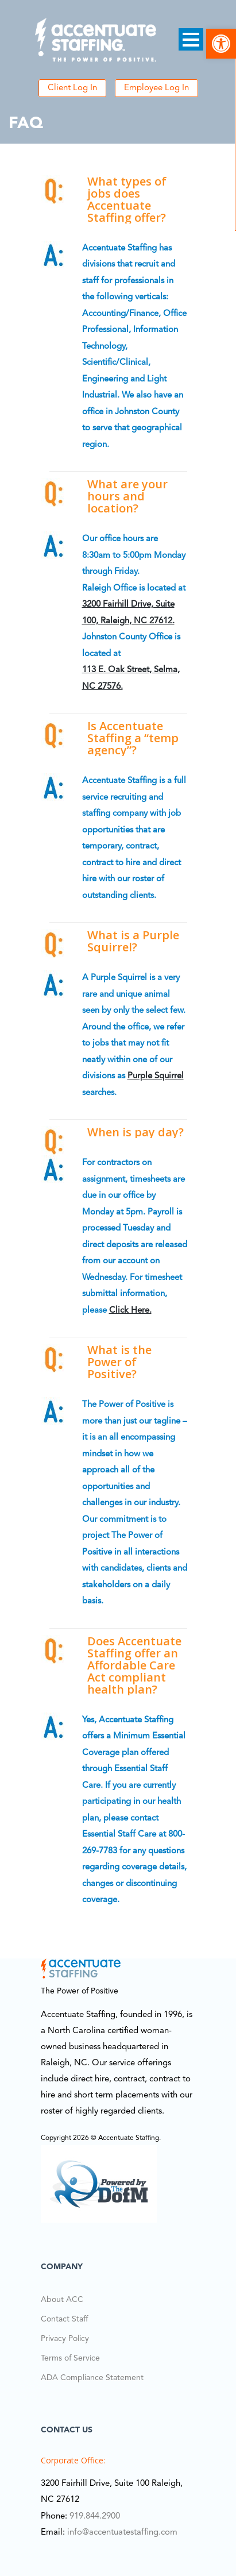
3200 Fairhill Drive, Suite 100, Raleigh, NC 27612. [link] (128, 613)
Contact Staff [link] (64, 2319)
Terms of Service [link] (70, 2358)
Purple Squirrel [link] (155, 1076)
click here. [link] (130, 1310)
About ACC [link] (62, 2300)
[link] (221, 44)
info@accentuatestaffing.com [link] (122, 2532)
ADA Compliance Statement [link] (92, 2378)
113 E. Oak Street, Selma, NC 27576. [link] (131, 678)
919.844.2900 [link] (94, 2516)
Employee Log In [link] (156, 88)
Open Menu (191, 39)
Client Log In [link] (72, 88)
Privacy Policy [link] (65, 2339)
